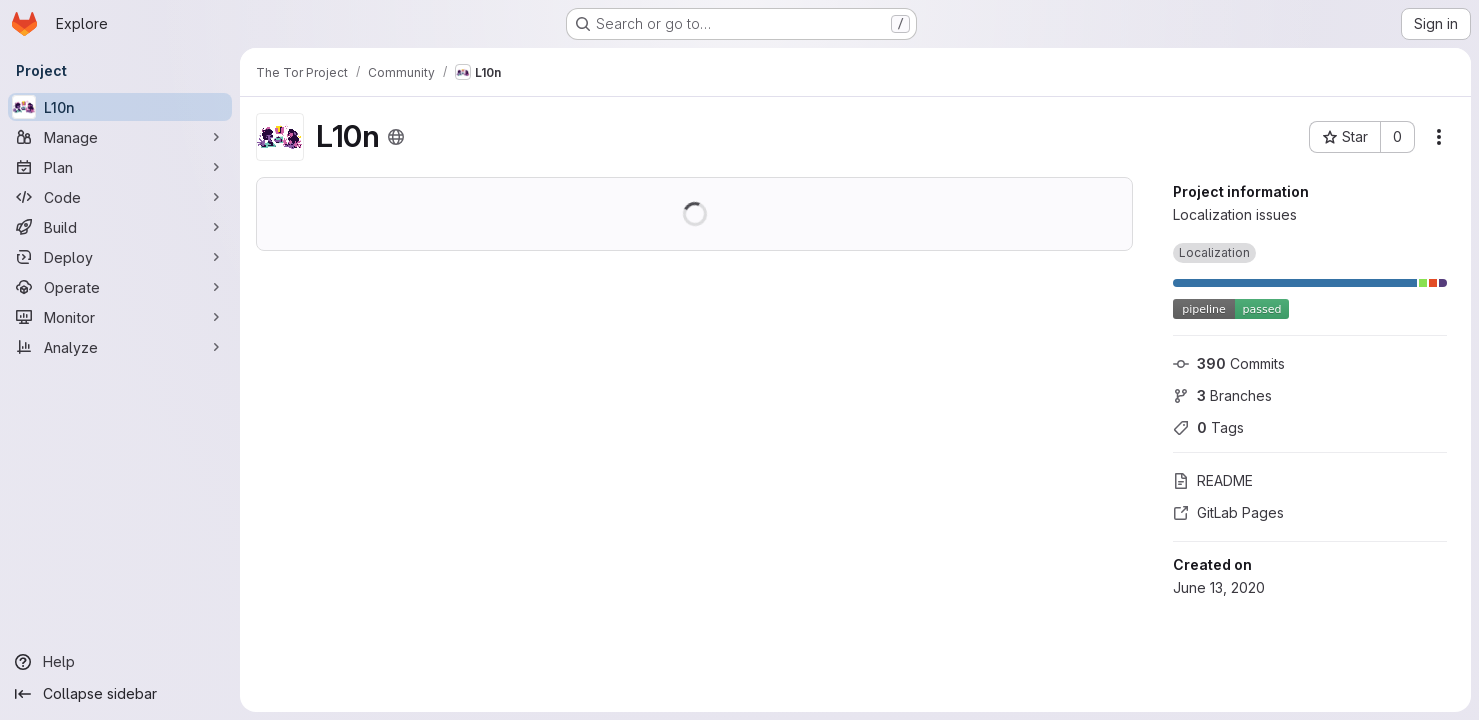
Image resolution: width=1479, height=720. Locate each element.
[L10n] (120, 107)
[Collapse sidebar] (120, 694)
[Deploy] (120, 257)
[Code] (120, 197)
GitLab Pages (1228, 512)
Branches (1222, 395)
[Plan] (120, 167)
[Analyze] (120, 347)
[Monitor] (120, 317)
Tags (1208, 427)
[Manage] (120, 137)
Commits (1229, 363)
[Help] (120, 662)
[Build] (120, 227)
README (1213, 480)
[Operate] (120, 287)
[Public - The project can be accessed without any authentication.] (396, 137)
